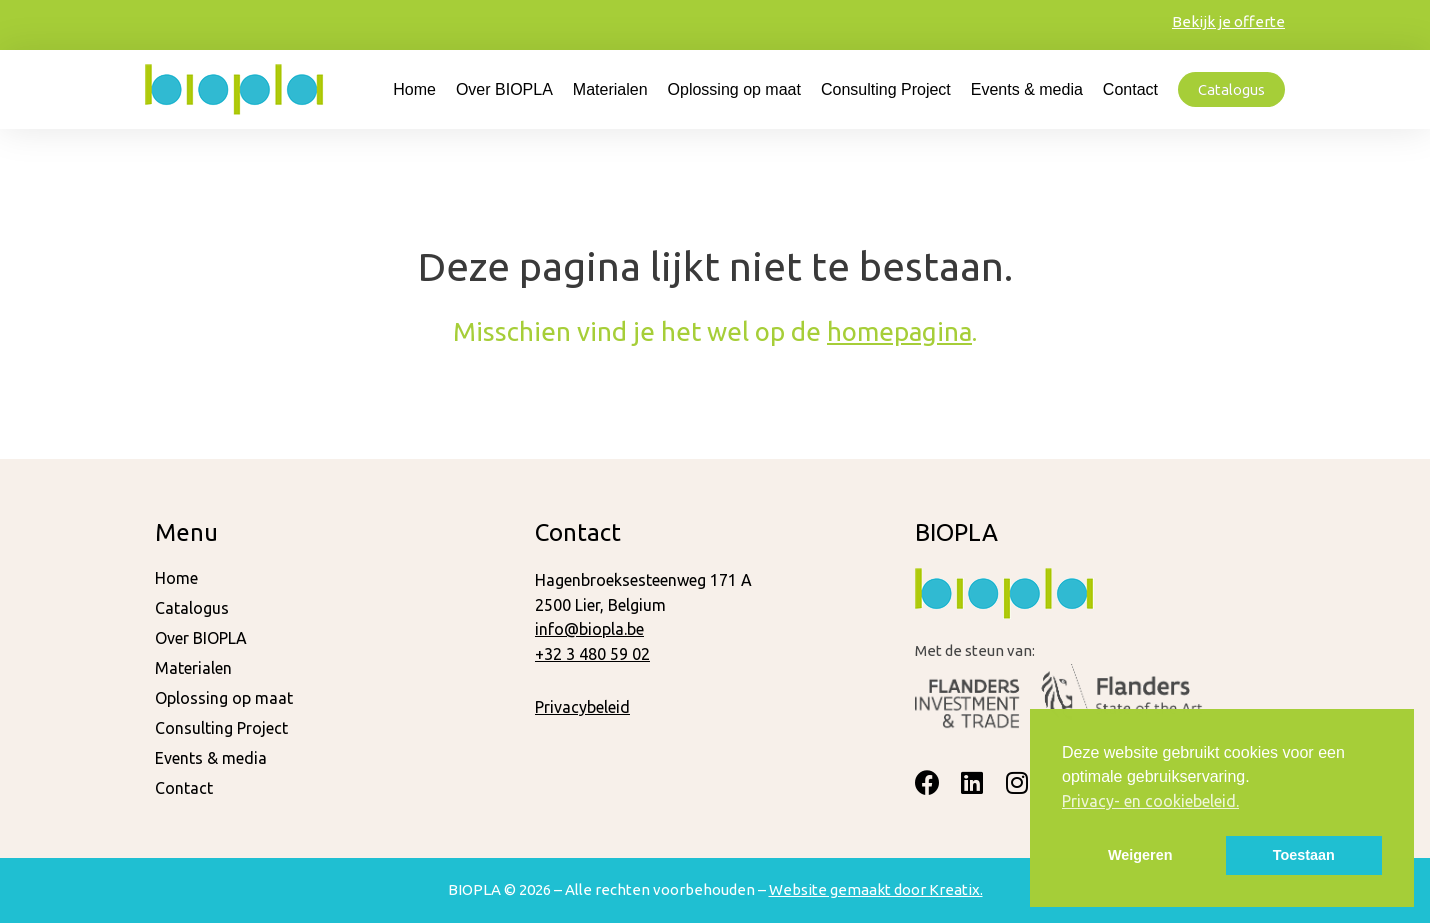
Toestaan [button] (1304, 855)
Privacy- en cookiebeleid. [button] (1150, 801)
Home (414, 89)
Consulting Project (886, 89)
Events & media (1027, 89)
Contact (1130, 89)
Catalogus (192, 608)
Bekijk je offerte (1228, 21)
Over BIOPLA (504, 89)
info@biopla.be (589, 629)
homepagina (899, 331)
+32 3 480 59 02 (592, 654)
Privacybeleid (582, 707)
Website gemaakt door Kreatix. (876, 889)
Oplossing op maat (734, 89)
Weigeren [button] (1140, 855)
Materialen (610, 89)
